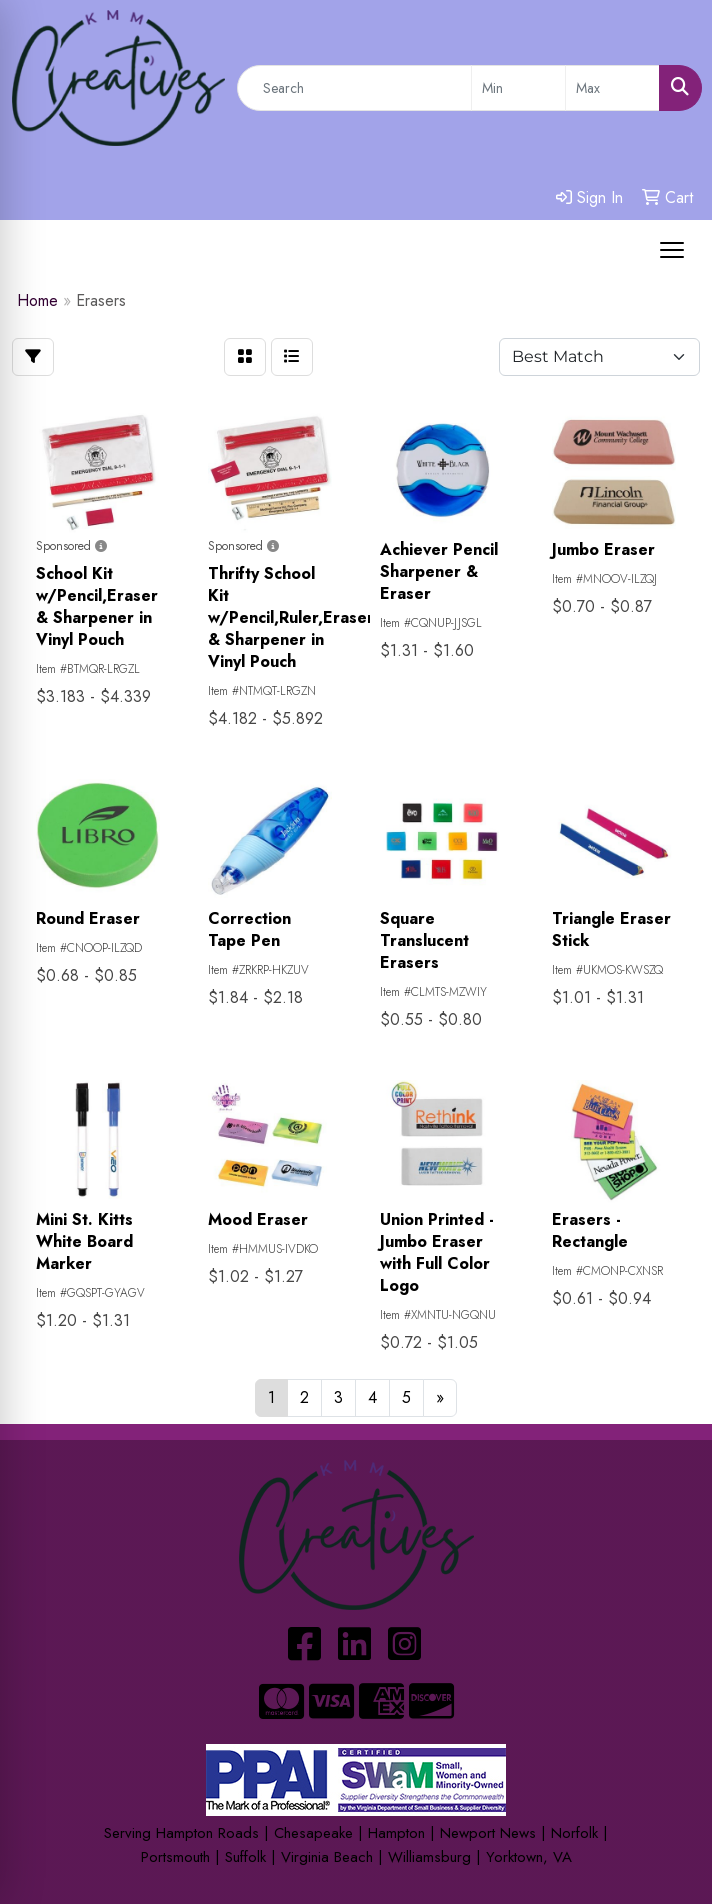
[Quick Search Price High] (612, 88)
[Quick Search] (354, 88)
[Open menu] (672, 250)
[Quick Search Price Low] (518, 88)
